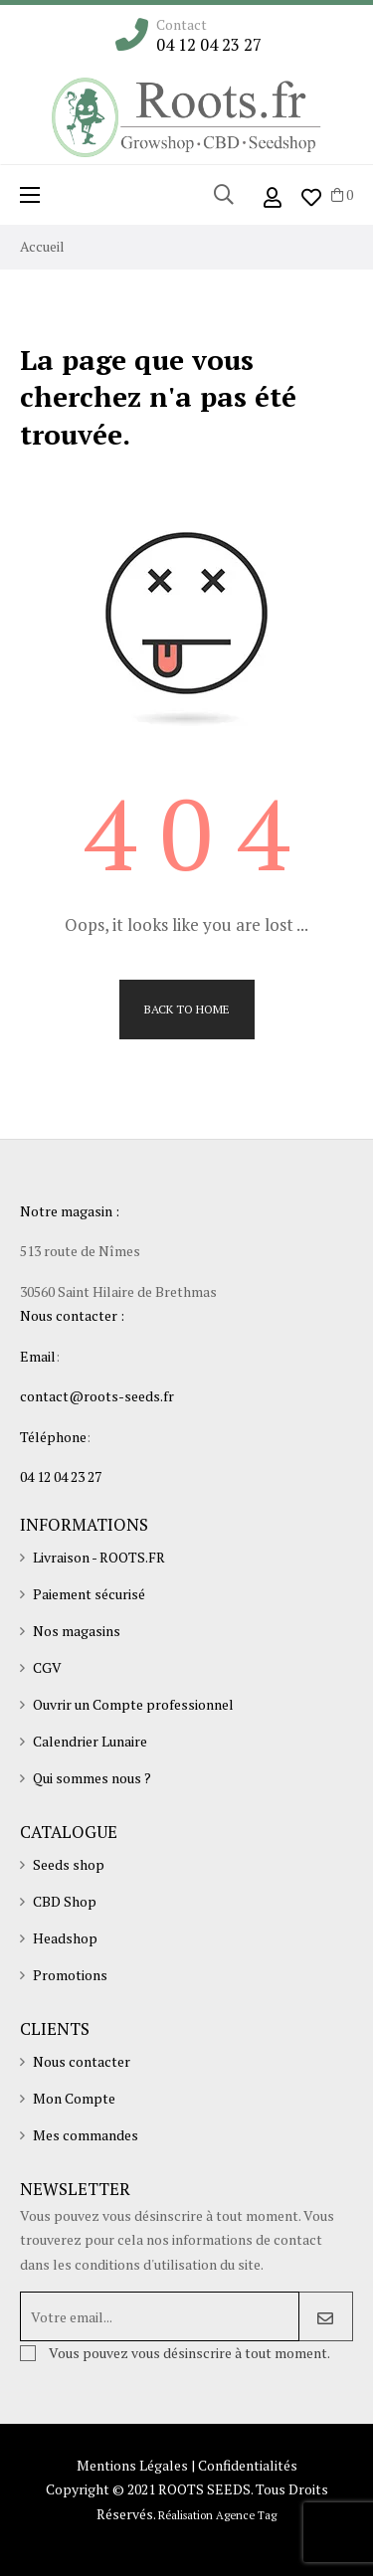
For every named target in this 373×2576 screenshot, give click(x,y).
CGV (47, 1667)
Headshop (65, 1938)
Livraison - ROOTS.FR (99, 1557)
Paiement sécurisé (89, 1593)
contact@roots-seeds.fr (97, 1395)
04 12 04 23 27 (209, 45)
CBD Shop (64, 1901)
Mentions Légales (132, 2465)
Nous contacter (81, 2061)
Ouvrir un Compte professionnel (133, 1704)
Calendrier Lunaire (90, 1741)
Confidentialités (247, 2465)
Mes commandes (85, 2134)
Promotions (70, 1974)
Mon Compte (74, 2098)
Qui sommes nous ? (92, 1777)
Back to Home (187, 1009)
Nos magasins (76, 1630)
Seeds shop (68, 1864)
